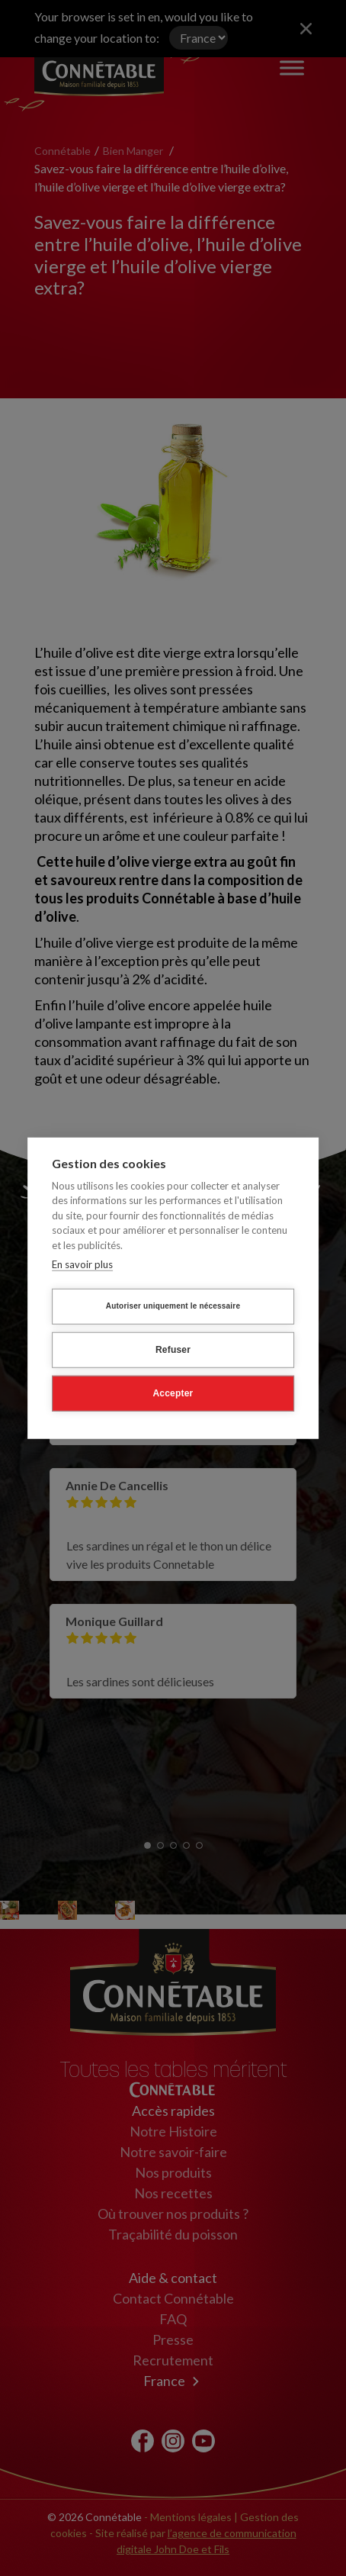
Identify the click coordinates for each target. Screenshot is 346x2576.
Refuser (173, 1352)
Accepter (173, 1395)
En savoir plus (82, 1267)
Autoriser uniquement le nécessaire (173, 1308)
